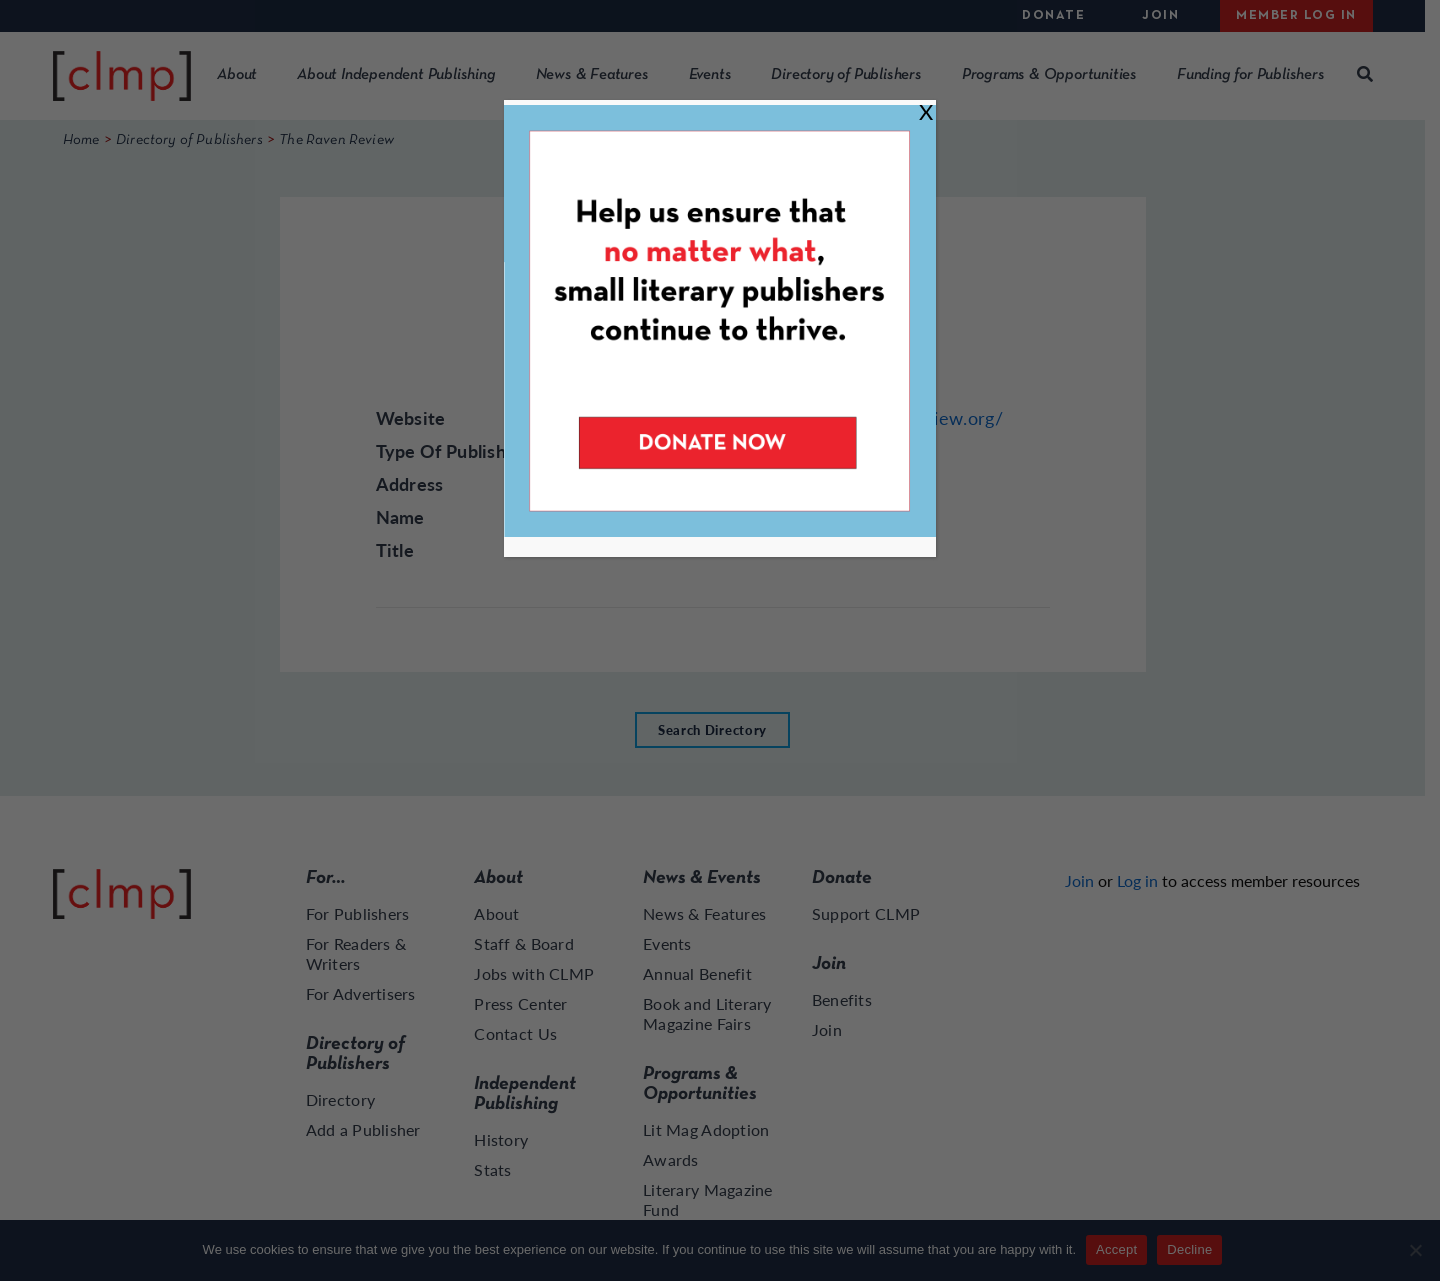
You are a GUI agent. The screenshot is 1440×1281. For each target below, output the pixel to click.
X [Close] (926, 111)
